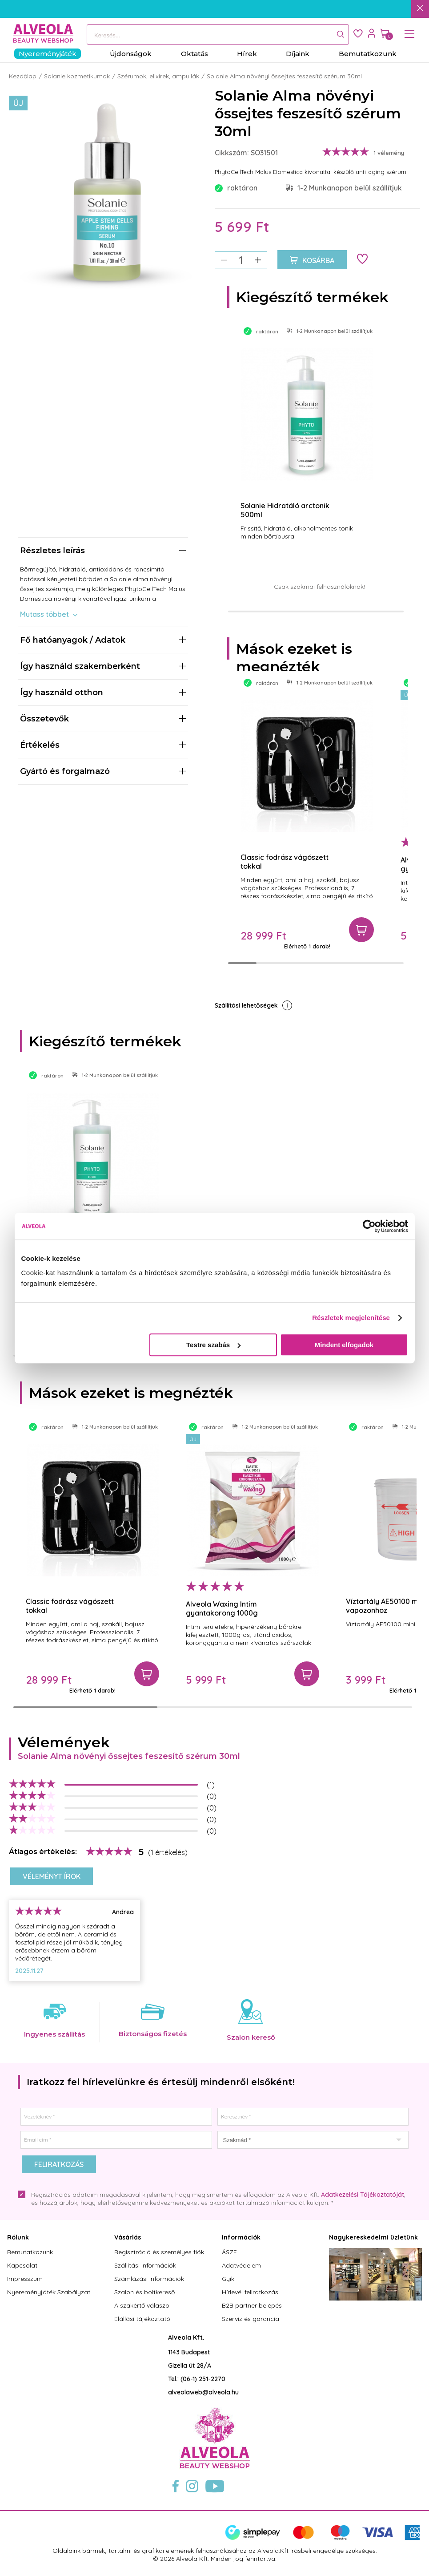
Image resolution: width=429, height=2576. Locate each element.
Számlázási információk (149, 2279)
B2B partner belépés (252, 2305)
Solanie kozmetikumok (77, 76)
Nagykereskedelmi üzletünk (373, 2237)
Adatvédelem (241, 2265)
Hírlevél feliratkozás (250, 2292)
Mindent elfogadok (344, 1345)
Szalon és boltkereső (144, 2292)
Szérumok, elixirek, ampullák (158, 76)
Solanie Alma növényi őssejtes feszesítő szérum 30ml (284, 76)
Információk (241, 2237)
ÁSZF (229, 2252)
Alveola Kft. (186, 2337)
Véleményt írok (51, 1876)
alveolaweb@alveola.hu (203, 2392)
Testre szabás (213, 1345)
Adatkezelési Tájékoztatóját (362, 2195)
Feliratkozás (59, 2164)
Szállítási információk (145, 2265)
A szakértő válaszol (142, 2305)
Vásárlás (127, 2237)
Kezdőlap (22, 76)
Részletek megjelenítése (351, 1317)
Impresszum (25, 2279)
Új (18, 103)
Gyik (228, 2279)
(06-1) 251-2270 (202, 2379)
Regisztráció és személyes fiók (159, 2252)
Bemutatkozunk (30, 2252)
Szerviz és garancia (250, 2319)
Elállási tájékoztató (142, 2319)
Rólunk (18, 2237)
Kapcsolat (22, 2265)
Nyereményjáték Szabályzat (48, 2292)
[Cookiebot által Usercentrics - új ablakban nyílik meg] (369, 1226)
